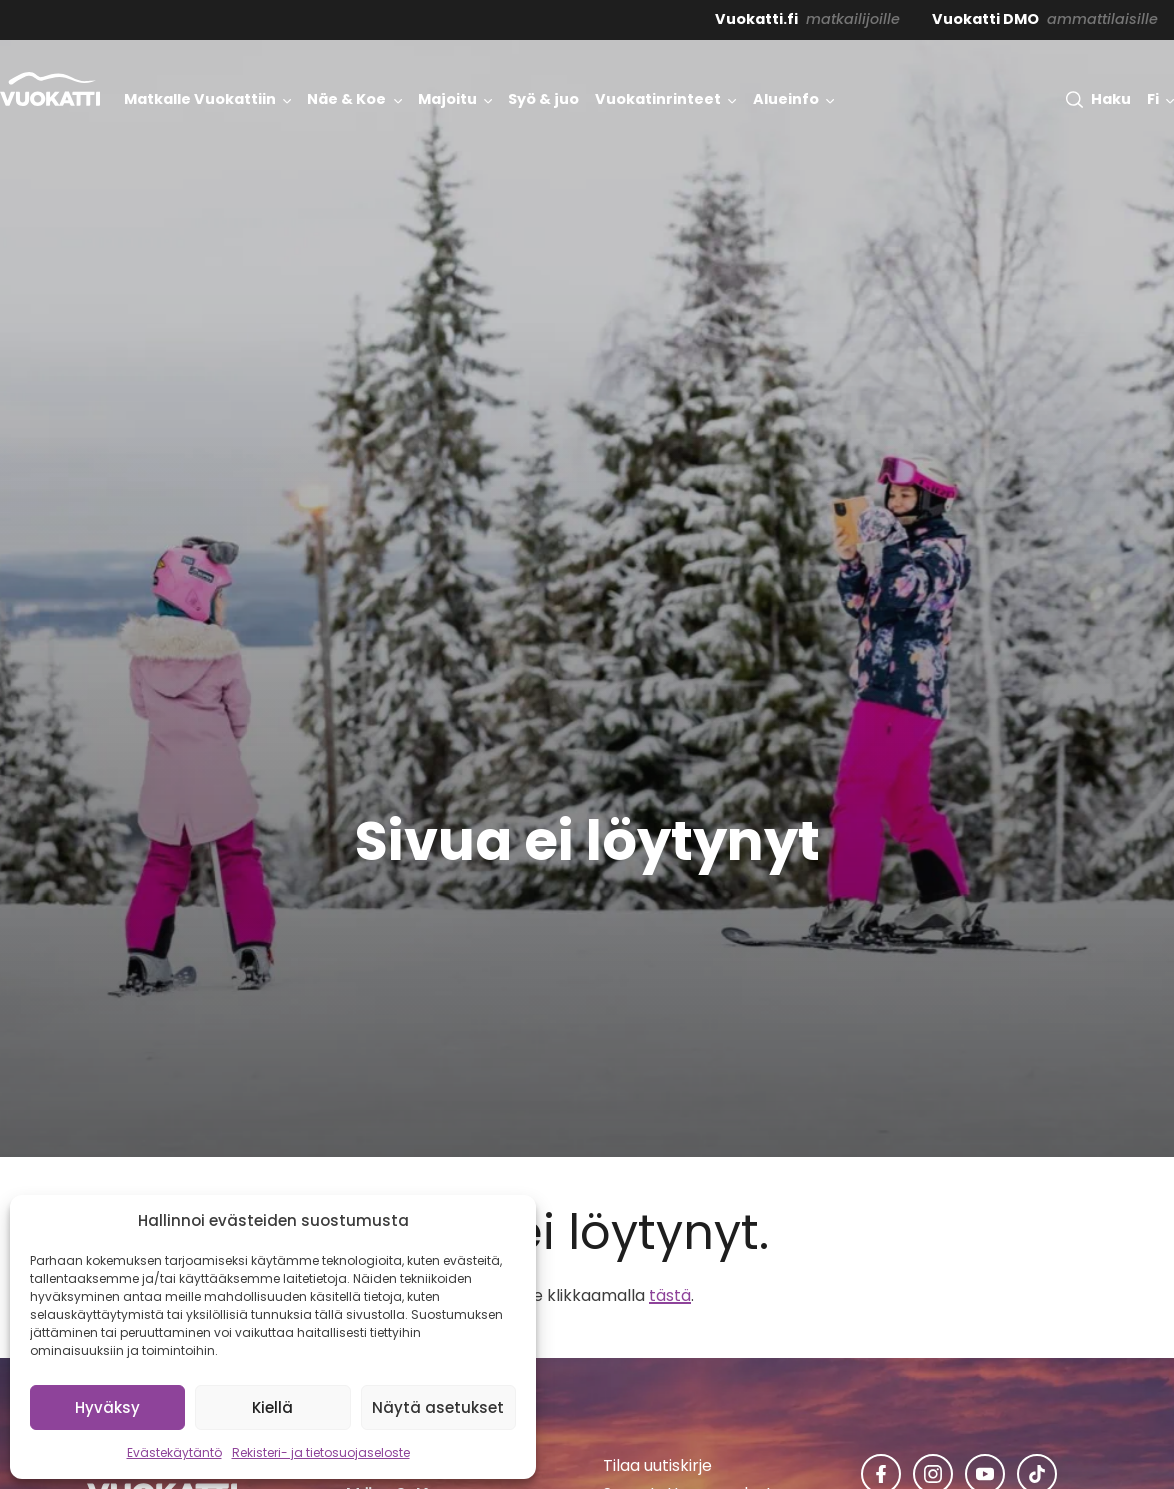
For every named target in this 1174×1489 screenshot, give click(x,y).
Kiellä (272, 1407)
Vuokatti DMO (985, 19)
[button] (1098, 99)
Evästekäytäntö (174, 1452)
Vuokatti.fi (756, 19)
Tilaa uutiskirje (657, 1465)
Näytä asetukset (438, 1407)
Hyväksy (107, 1407)
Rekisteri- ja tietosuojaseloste (321, 1452)
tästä (670, 1295)
